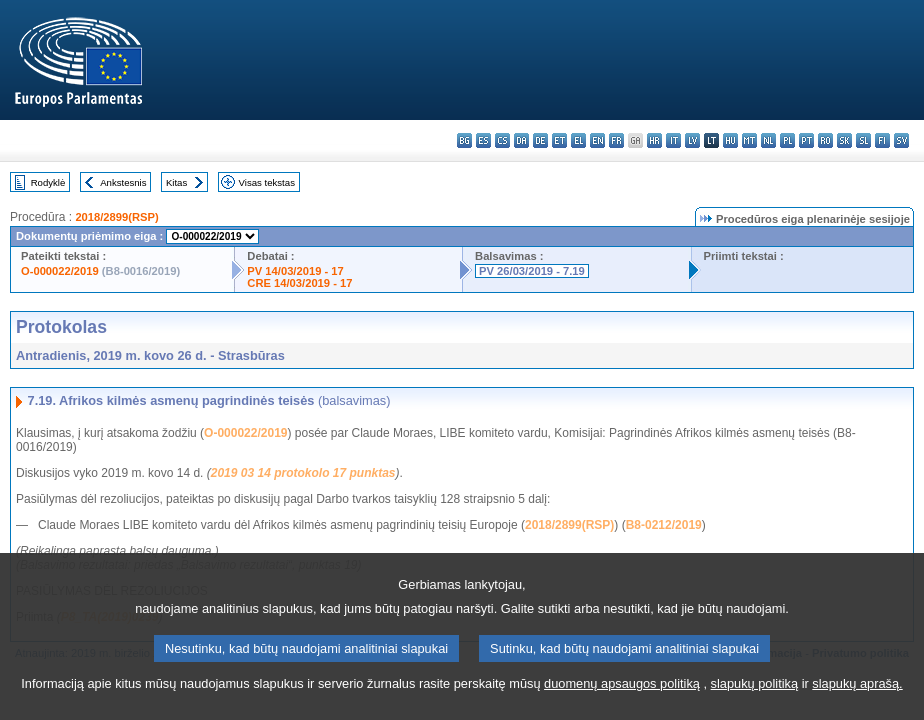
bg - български (464, 140)
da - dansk (521, 140)
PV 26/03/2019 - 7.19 (532, 271)
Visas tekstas (267, 182)
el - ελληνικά (578, 140)
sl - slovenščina (863, 140)
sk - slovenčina (844, 140)
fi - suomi (882, 140)
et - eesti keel (559, 140)
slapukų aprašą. (857, 698)
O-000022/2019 (60, 271)
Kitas (176, 182)
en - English (597, 140)
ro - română (825, 140)
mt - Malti (749, 140)
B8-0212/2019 (664, 525)
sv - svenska (901, 140)
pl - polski (787, 140)
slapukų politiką (755, 698)
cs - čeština (502, 140)
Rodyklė (48, 182)
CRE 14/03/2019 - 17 (299, 283)
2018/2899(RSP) (116, 217)
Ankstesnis (123, 182)
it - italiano (673, 140)
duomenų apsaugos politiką (622, 698)
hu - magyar (730, 140)
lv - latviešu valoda (692, 140)
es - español (483, 140)
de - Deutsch (540, 140)
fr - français (616, 140)
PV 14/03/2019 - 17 (295, 271)
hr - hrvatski (654, 140)
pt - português (806, 140)
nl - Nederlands (768, 140)
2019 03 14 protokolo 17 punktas (303, 473)
